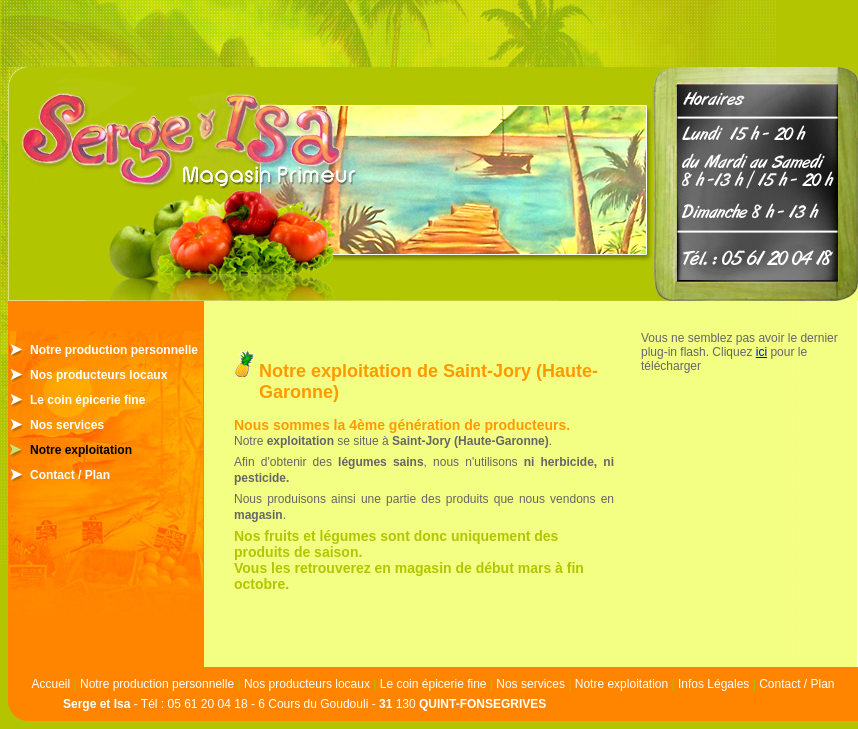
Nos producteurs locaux (98, 375)
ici (761, 352)
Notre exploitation (81, 450)
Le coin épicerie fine (87, 400)
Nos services (67, 425)
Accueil (50, 684)
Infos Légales (713, 684)
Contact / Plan (70, 475)
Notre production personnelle (114, 350)
